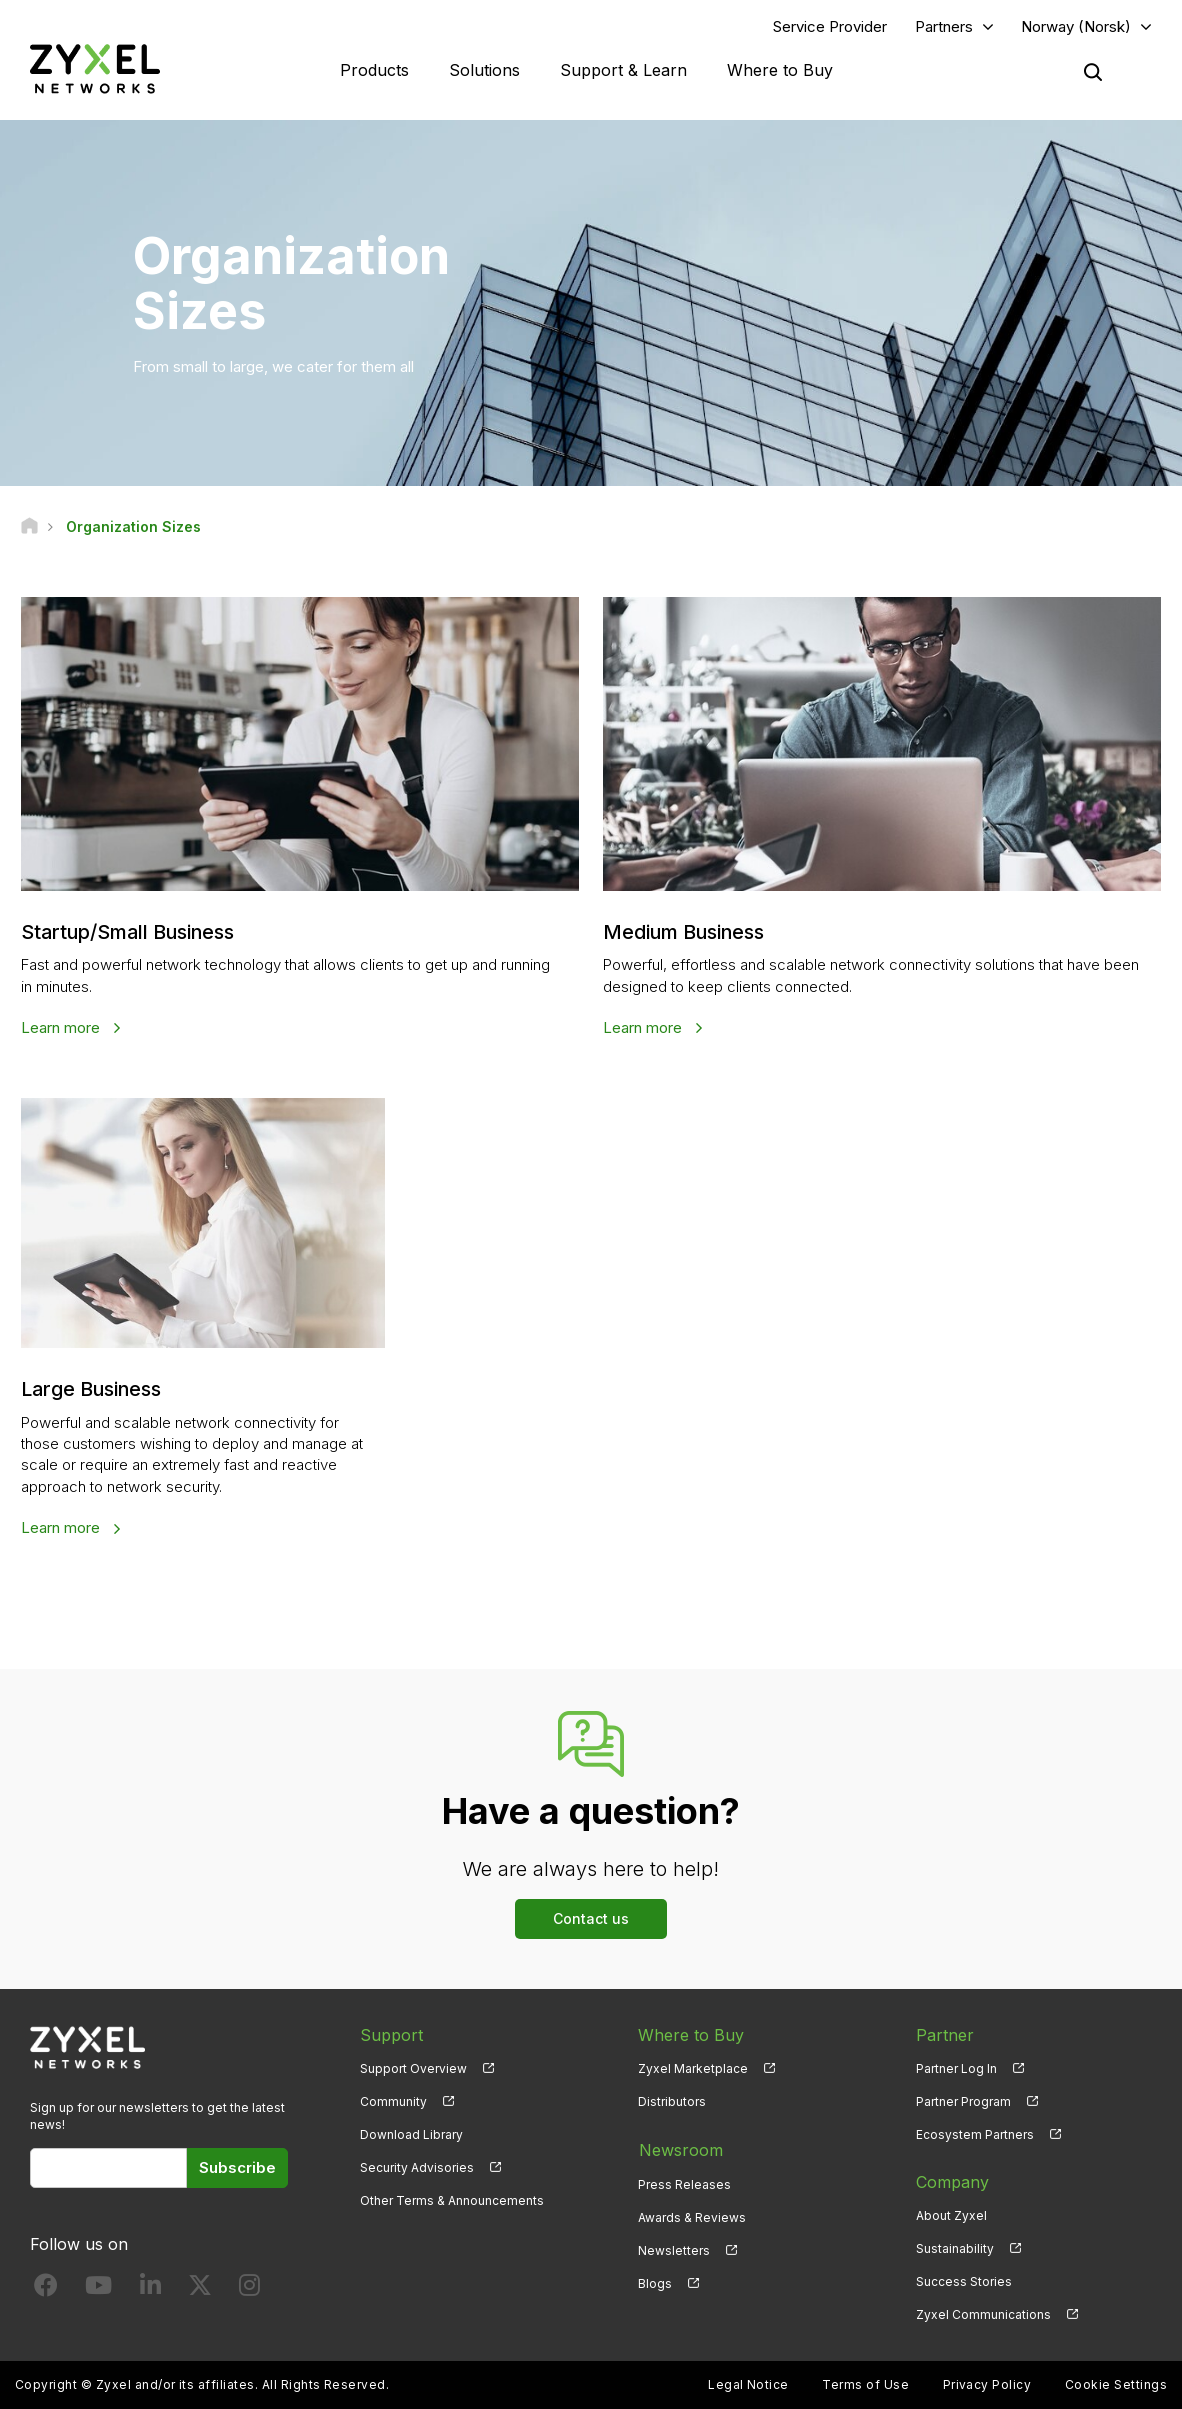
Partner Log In (956, 2067)
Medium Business (685, 933)
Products (374, 70)
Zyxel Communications (983, 2313)
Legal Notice (748, 2384)
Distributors (672, 2100)
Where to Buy (780, 70)
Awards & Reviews (692, 2214)
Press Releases (684, 2181)
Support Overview (413, 2067)
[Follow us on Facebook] (46, 2288)
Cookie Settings (1116, 2384)
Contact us (591, 1917)
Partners (944, 26)
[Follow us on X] (200, 2288)
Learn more (62, 1027)
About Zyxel (951, 2214)
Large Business (93, 1389)
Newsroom (680, 2148)
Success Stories (964, 2280)
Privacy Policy (987, 2384)
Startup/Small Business (130, 933)
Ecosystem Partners (975, 2133)
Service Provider (830, 26)
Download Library (411, 2133)
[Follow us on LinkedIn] (150, 2288)
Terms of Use (865, 2384)
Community (393, 2100)
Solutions (484, 70)
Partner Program (963, 2100)
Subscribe (237, 2166)
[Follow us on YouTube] (98, 2288)
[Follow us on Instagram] (249, 2288)
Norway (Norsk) (1076, 26)
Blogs (655, 2280)
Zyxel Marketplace (693, 2067)
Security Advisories (417, 2166)
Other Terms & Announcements (452, 2199)
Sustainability (955, 2247)
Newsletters (674, 2247)
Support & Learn (623, 70)
